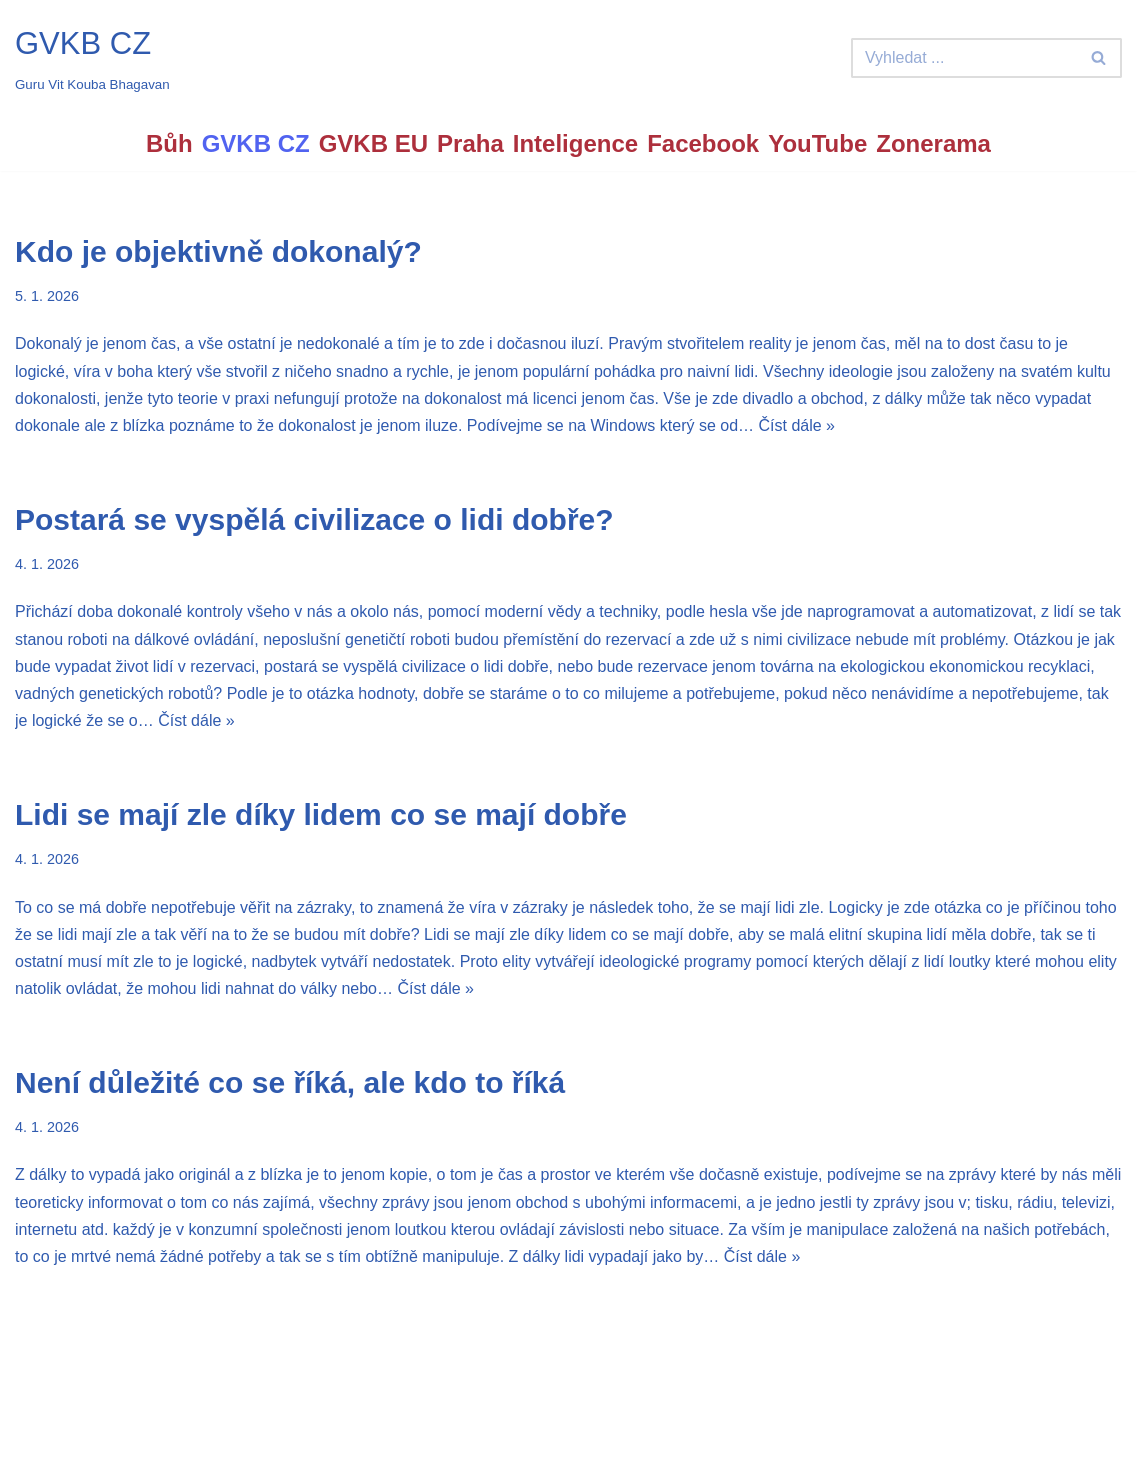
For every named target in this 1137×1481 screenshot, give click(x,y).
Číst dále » (797, 425)
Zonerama (933, 143)
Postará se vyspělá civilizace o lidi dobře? (314, 519)
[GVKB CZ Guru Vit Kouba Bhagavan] (92, 58)
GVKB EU (373, 143)
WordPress (163, 1455)
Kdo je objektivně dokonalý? (218, 251)
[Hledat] (964, 58)
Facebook (703, 143)
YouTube (817, 143)
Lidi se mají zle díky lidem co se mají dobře (321, 814)
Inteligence (575, 143)
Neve (33, 1455)
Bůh (169, 143)
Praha (470, 143)
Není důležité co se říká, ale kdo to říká (290, 1082)
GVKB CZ (256, 143)
